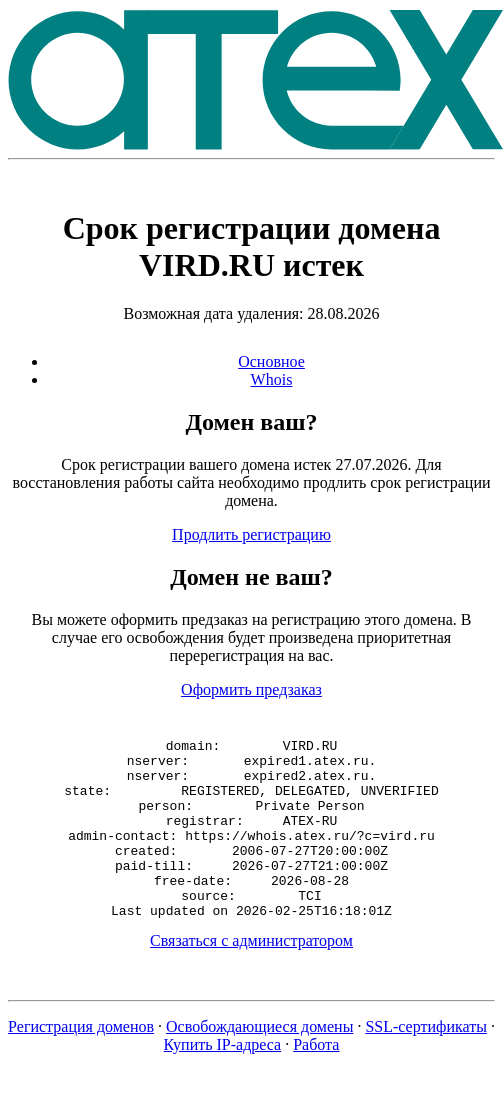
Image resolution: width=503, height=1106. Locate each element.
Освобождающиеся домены (259, 1062)
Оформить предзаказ (251, 689)
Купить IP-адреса (223, 1080)
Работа (316, 1080)
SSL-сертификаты (426, 1062)
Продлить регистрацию (251, 534)
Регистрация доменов (81, 1062)
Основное (271, 361)
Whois (272, 379)
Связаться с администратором (251, 976)
